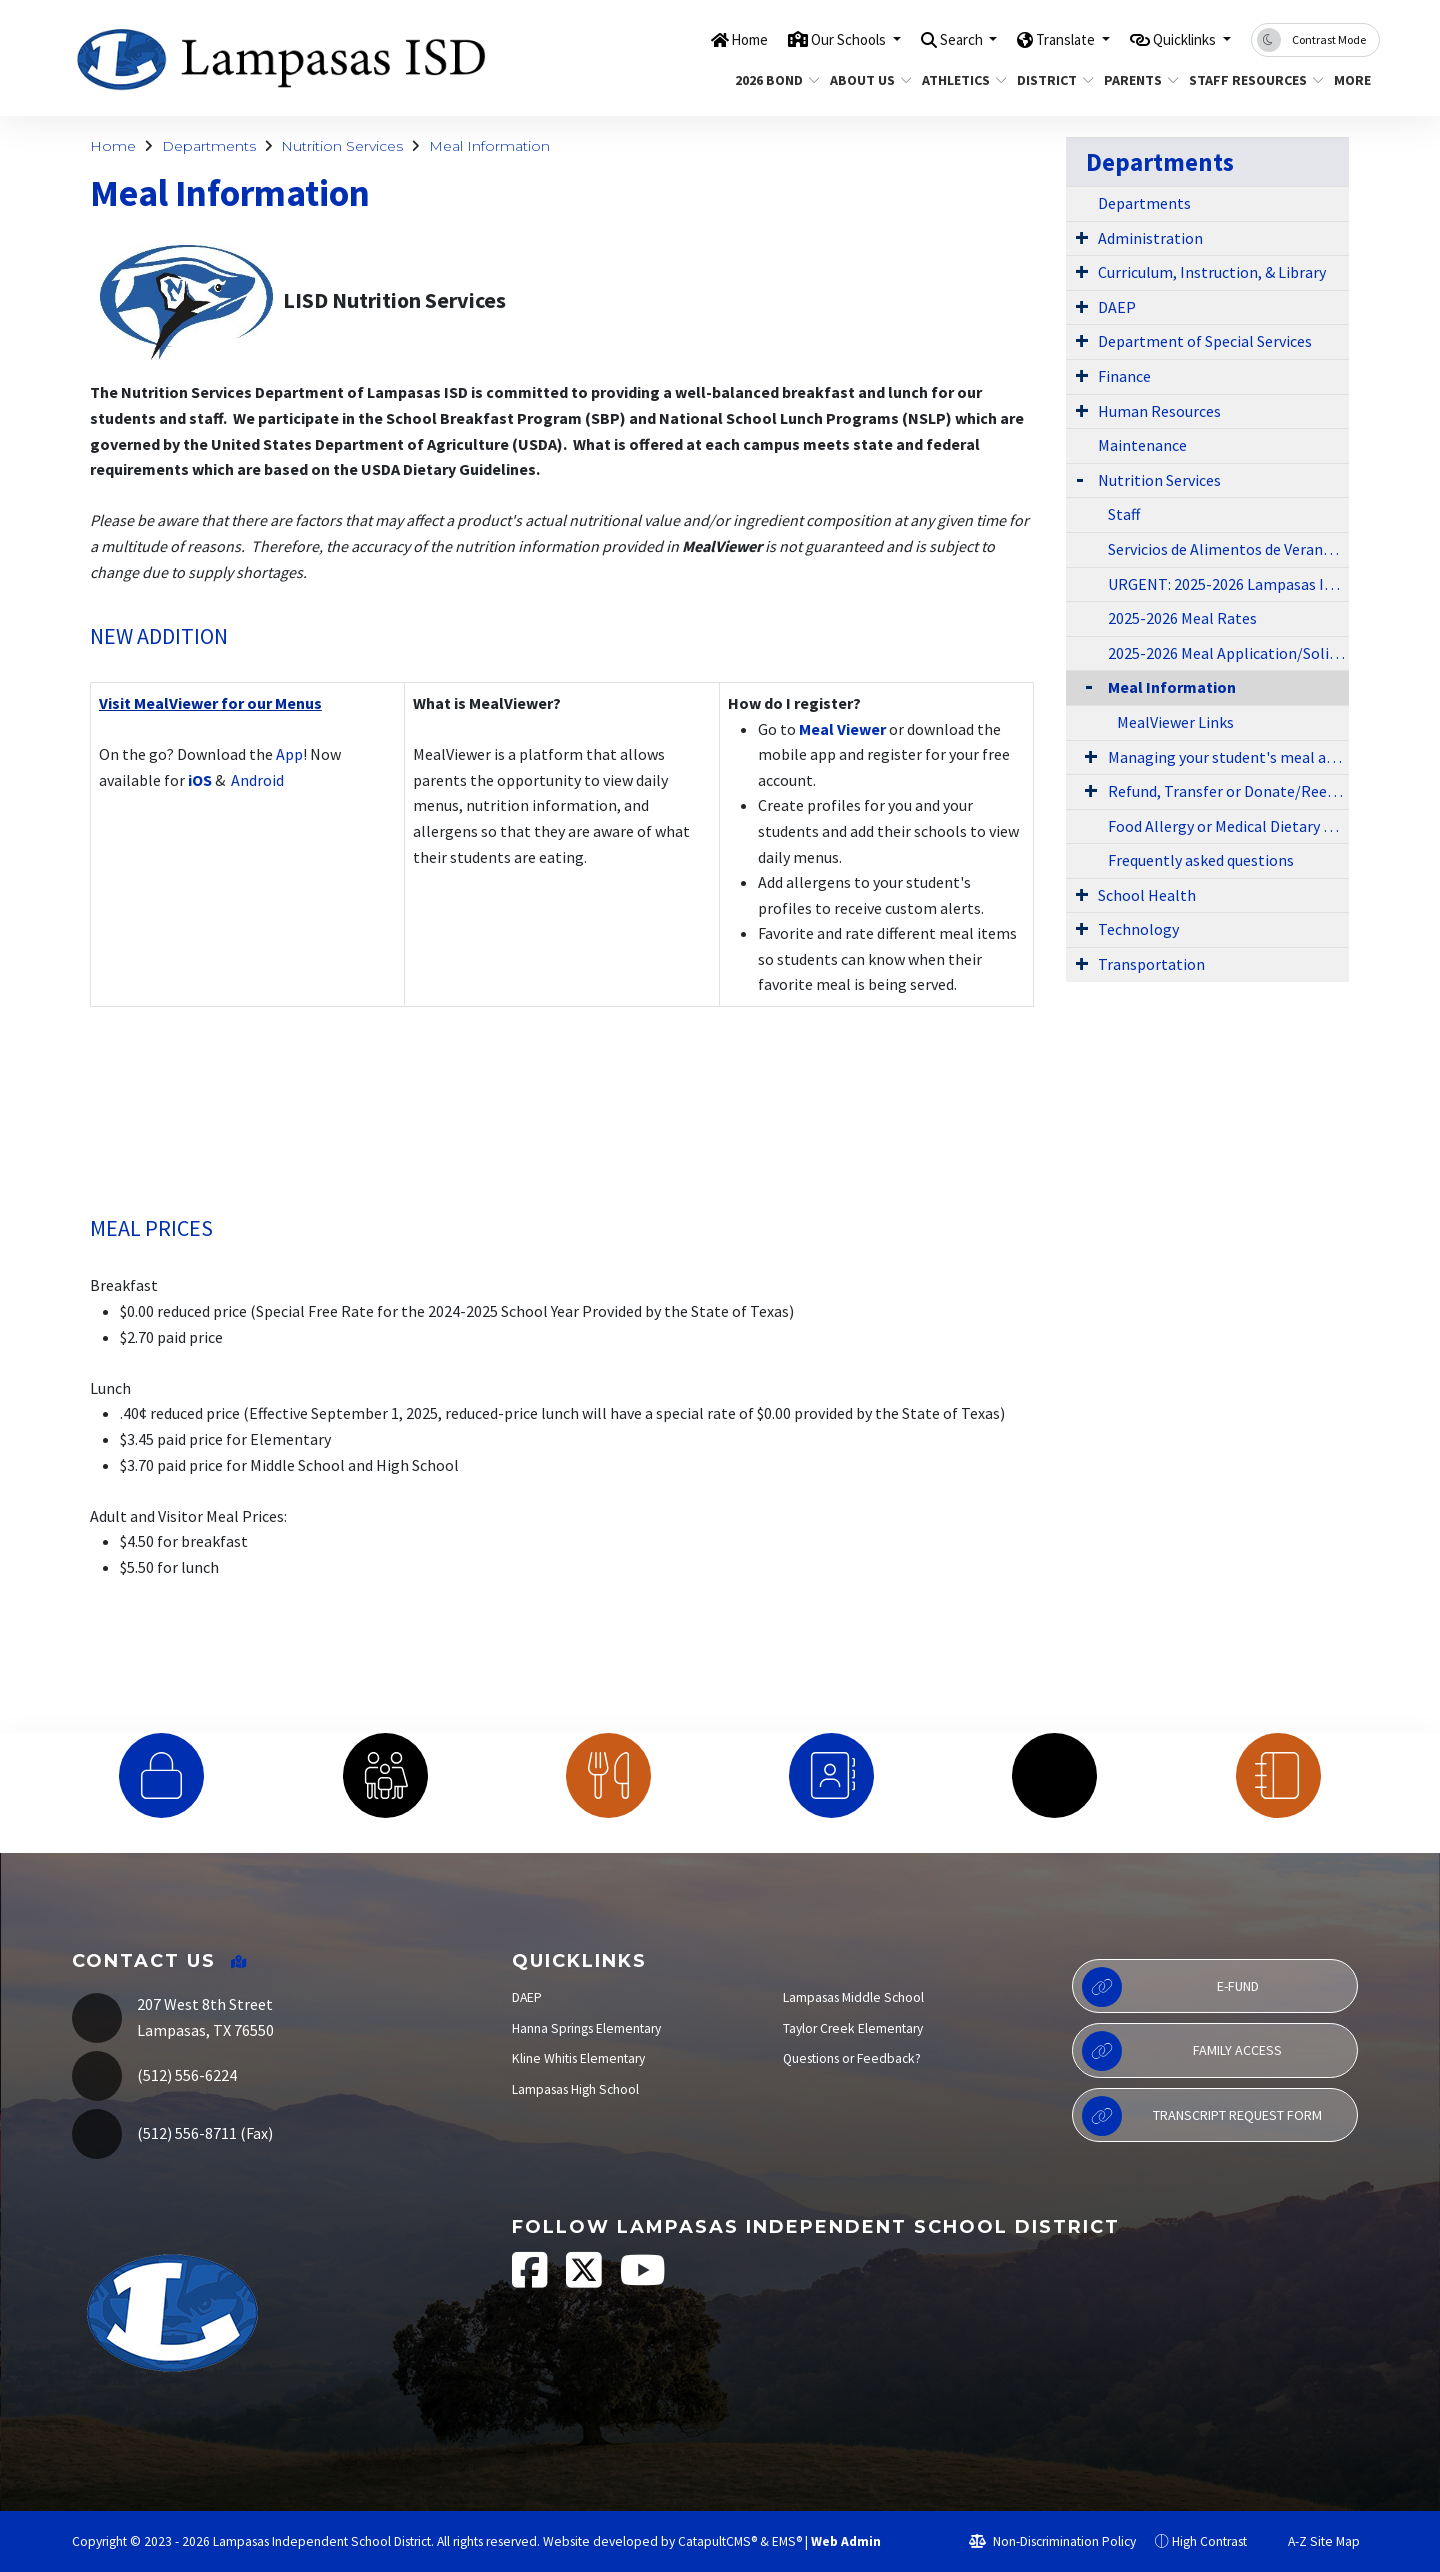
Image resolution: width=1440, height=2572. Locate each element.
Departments (209, 146)
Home (691, 39)
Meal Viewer (842, 729)
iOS (200, 780)
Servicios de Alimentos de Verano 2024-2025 (1228, 549)
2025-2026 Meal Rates (1182, 618)
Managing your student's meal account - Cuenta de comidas (1228, 757)
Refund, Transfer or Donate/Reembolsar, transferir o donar (1228, 791)
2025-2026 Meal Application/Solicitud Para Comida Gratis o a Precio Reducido (1228, 653)
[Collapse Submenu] (1084, 685)
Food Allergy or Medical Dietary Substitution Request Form (1228, 826)
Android (256, 780)
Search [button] (927, 39)
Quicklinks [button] (1177, 39)
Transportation (1151, 964)
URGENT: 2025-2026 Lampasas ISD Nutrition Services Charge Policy (1228, 584)
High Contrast (1209, 2541)
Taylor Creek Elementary (853, 2028)
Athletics (960, 80)
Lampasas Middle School (853, 1997)
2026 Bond (773, 80)
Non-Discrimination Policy (1052, 2541)
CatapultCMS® (717, 2541)
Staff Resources (1249, 80)
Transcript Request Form (1202, 2116)
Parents (1137, 80)
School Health (1147, 895)
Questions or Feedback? (852, 2058)
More (1354, 80)
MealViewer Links (1175, 722)
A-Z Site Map (1313, 2541)
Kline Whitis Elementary (578, 2058)
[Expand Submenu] (1082, 237)
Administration (1150, 238)
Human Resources (1159, 411)
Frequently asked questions (1201, 860)
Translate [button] (1043, 39)
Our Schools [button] (802, 39)
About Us (866, 80)
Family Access (1182, 2051)
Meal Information (489, 146)
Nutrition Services (342, 146)
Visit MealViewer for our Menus (210, 703)
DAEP (1117, 307)
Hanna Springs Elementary (586, 2028)
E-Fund (1170, 1987)
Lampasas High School (575, 2089)
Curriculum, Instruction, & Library (1212, 272)
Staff (1124, 514)
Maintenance (1142, 445)
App (289, 754)
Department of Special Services (1205, 341)
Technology (1138, 929)
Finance (1124, 376)
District (1051, 80)
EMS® (787, 2541)
